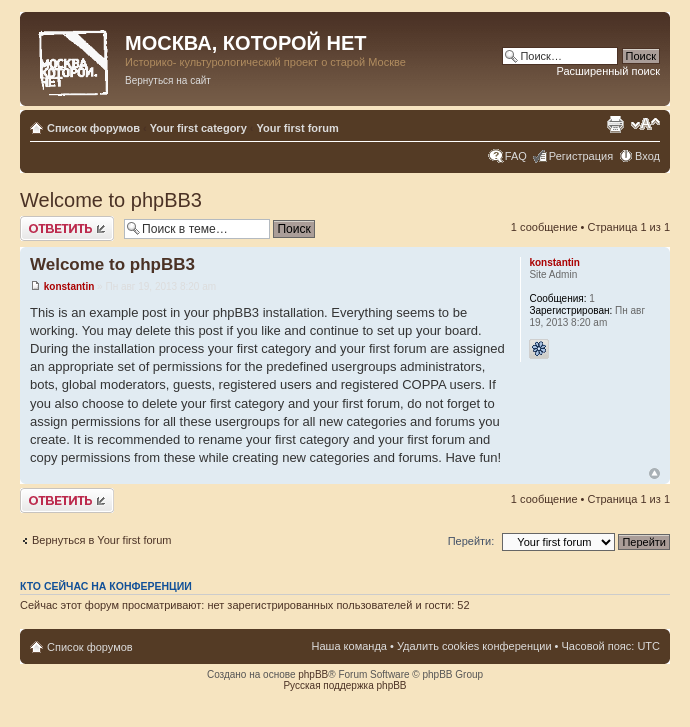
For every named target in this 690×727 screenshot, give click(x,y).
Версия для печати (615, 124)
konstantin (69, 286)
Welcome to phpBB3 (111, 200)
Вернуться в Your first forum (102, 540)
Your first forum (298, 128)
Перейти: (471, 541)
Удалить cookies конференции (474, 646)
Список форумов (93, 128)
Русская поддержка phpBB (344, 685)
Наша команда (349, 646)
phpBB (313, 674)
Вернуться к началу (654, 473)
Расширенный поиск (608, 71)
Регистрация (581, 156)
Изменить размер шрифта (645, 124)
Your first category (198, 128)
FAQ (516, 156)
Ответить (67, 228)
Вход (647, 156)
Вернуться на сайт (168, 80)
